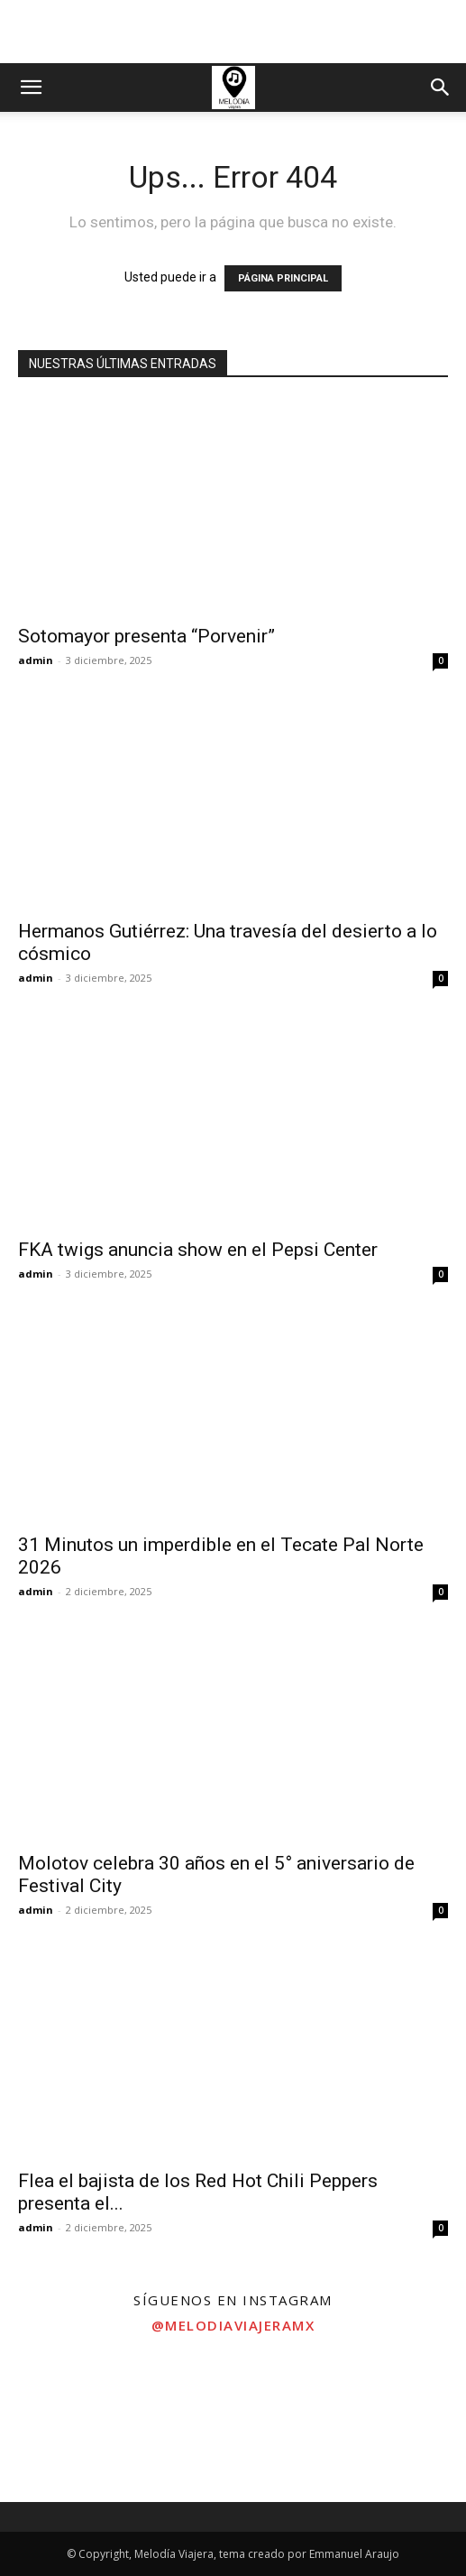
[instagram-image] (77, 2423)
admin (35, 660)
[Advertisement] (233, 31)
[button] (30, 87)
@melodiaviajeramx (233, 2325)
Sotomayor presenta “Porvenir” (146, 636)
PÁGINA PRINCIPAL (283, 278)
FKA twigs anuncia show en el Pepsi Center (198, 1249)
